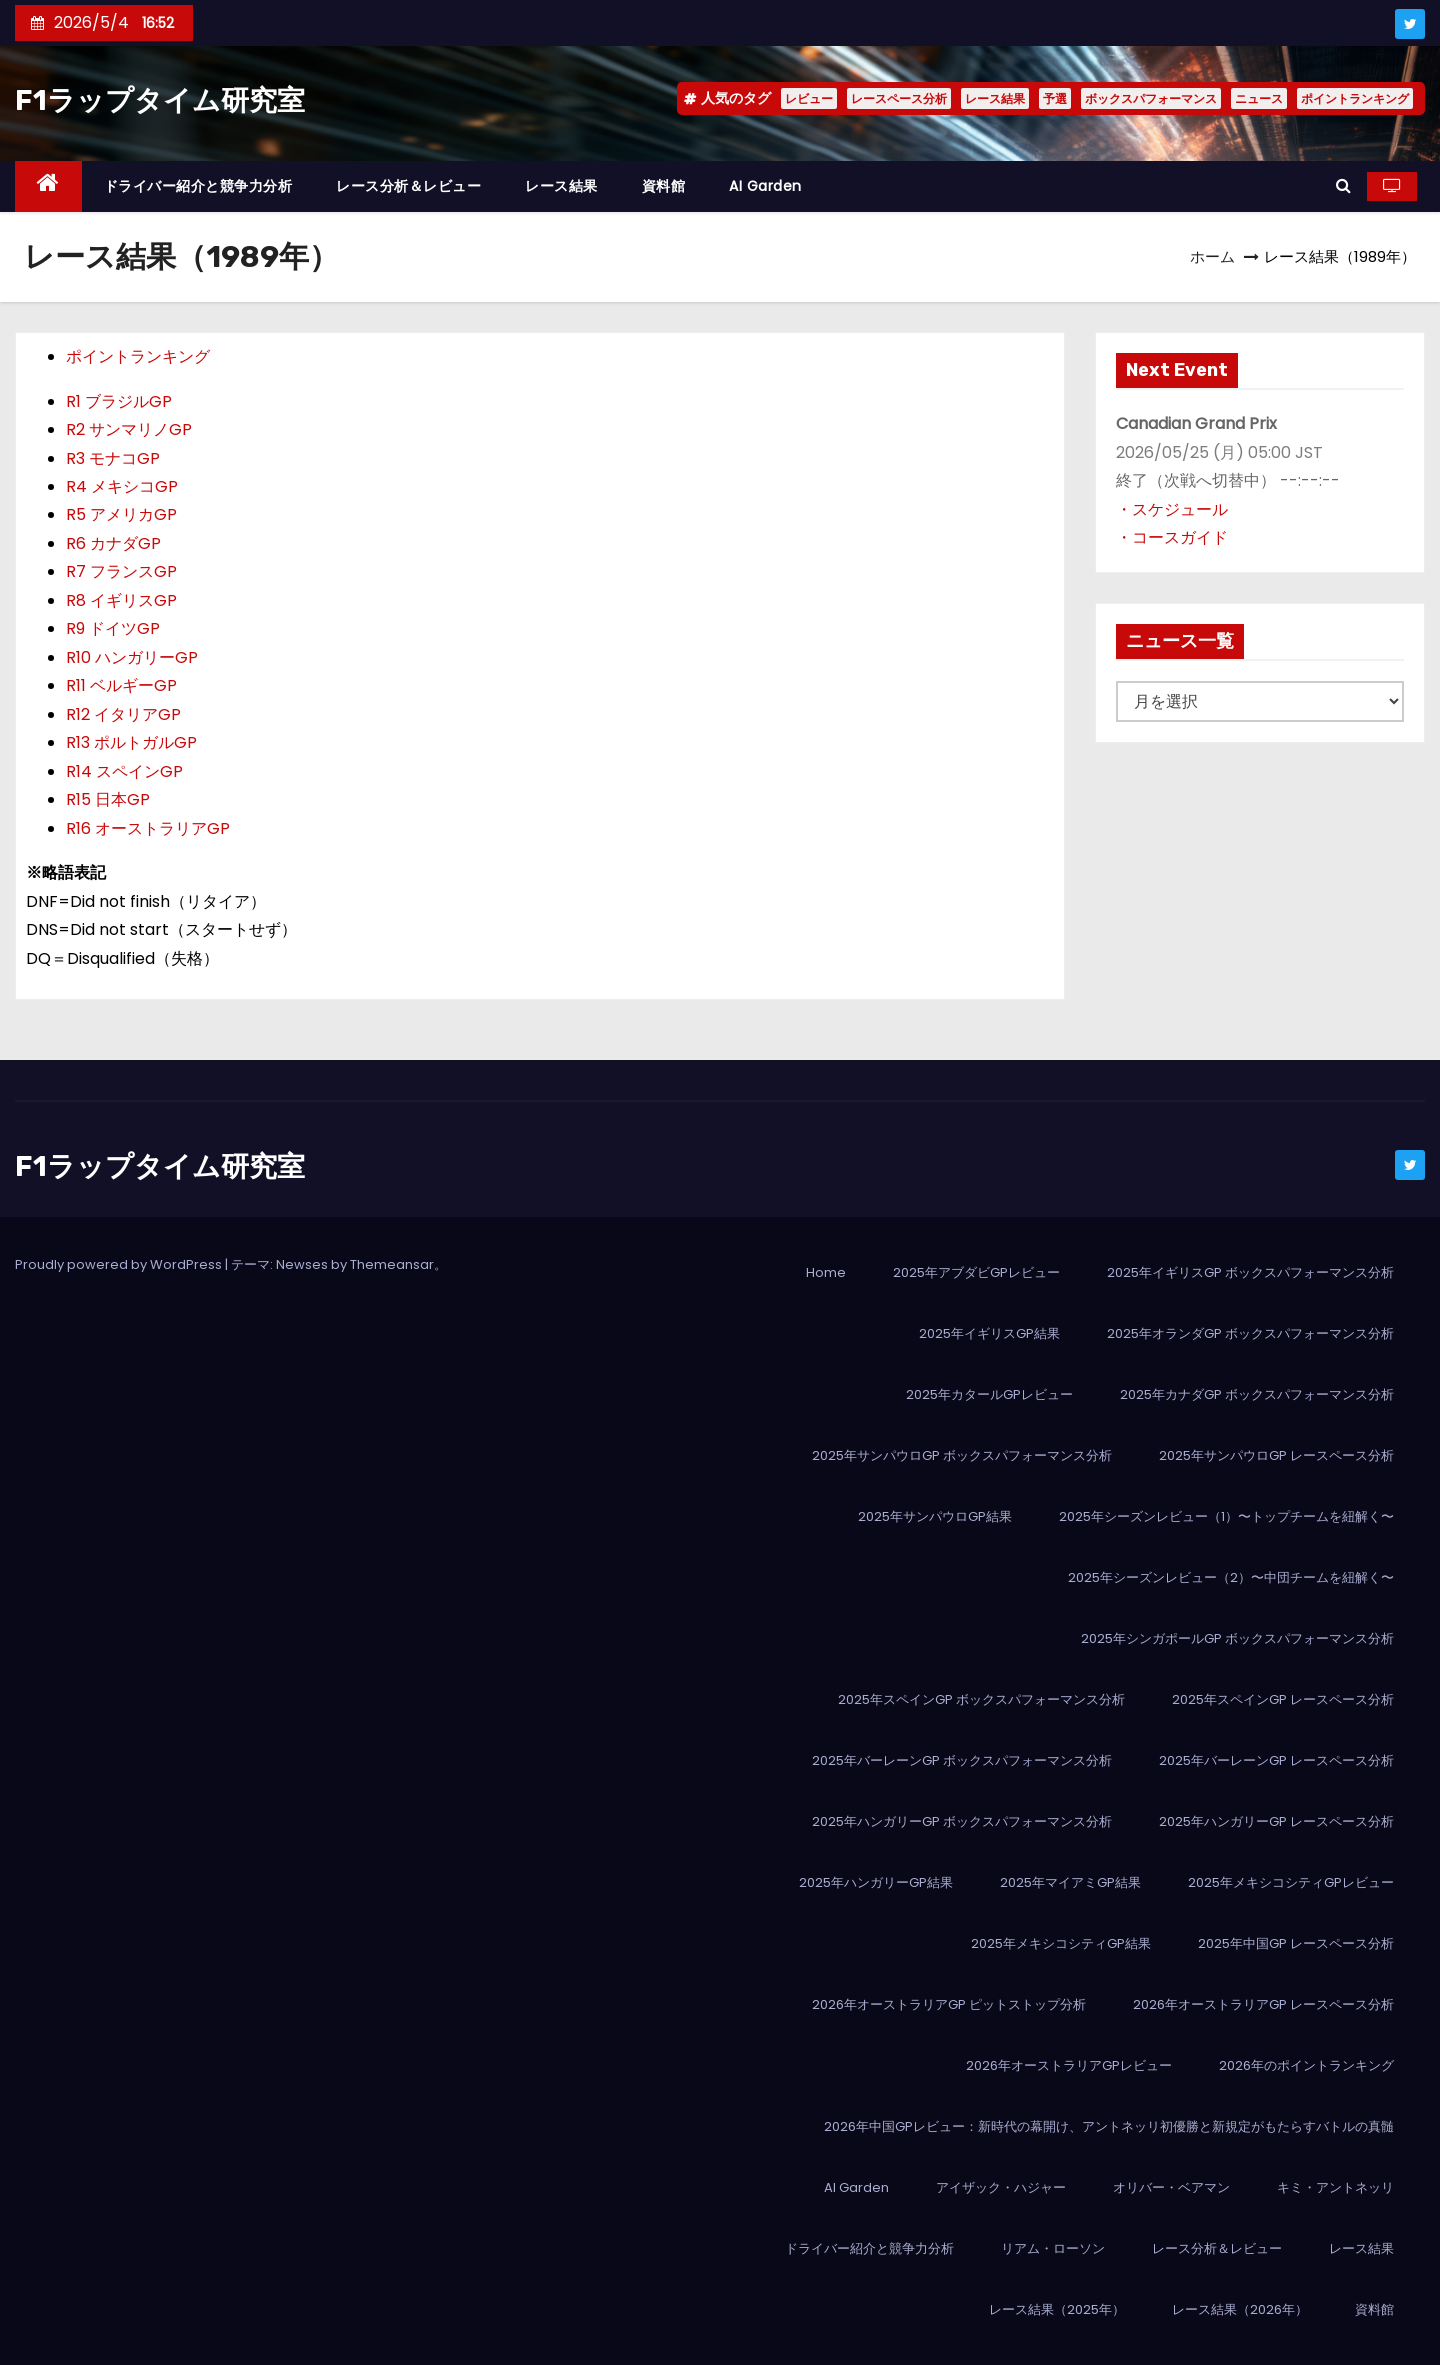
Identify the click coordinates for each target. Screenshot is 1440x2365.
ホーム (1212, 256)
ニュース (1259, 98)
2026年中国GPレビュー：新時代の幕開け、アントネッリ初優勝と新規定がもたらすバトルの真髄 (1109, 2126)
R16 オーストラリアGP (148, 828)
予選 (1055, 98)
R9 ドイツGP (113, 628)
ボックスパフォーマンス (1151, 98)
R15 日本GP (108, 799)
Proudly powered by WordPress (120, 1264)
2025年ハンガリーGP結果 (876, 1882)
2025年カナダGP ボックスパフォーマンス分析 (1257, 1394)
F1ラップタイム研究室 (160, 100)
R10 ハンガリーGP (132, 657)
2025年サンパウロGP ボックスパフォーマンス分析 (962, 1455)
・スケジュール (1172, 509)
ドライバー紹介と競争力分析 (198, 186)
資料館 (664, 186)
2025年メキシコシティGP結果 (1061, 1943)
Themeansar (392, 1264)
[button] (1343, 185)
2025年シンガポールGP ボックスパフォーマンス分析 (1237, 1638)
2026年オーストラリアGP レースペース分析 (1263, 2004)
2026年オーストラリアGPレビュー (1069, 2065)
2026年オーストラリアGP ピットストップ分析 (949, 2004)
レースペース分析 (899, 98)
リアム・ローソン (1053, 2248)
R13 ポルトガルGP (131, 742)
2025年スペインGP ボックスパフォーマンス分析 (981, 1699)
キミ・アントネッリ (1335, 2187)
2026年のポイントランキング (1306, 2065)
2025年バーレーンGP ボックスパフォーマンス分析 (962, 1760)
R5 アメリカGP (121, 514)
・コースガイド (1172, 537)
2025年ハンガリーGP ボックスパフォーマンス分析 (962, 1821)
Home (826, 1272)
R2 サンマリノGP (129, 429)
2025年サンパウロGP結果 (935, 1516)
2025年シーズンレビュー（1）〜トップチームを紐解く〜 (1226, 1516)
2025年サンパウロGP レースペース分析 (1276, 1455)
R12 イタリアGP (123, 714)
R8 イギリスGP (121, 600)
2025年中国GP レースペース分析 (1296, 1943)
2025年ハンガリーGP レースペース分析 (1276, 1821)
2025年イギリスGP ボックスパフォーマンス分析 (1250, 1272)
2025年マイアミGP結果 (1070, 1882)
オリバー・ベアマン (1171, 2187)
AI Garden (765, 186)
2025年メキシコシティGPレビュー (1291, 1882)
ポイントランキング (1355, 98)
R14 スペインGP (124, 771)
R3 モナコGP (113, 458)
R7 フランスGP (121, 571)
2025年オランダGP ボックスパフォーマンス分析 (1250, 1333)
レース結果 (995, 98)
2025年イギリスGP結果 (989, 1333)
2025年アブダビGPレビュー (976, 1272)
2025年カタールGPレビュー (989, 1394)
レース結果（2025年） (1057, 2309)
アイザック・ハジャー (1001, 2187)
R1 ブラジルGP (119, 401)
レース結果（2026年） (1240, 2309)
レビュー (809, 98)
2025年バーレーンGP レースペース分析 (1276, 1760)
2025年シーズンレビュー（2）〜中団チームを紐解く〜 (1231, 1577)
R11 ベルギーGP (121, 685)
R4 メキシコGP (122, 486)
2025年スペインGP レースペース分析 (1283, 1699)
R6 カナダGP (113, 543)
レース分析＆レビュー (408, 186)
